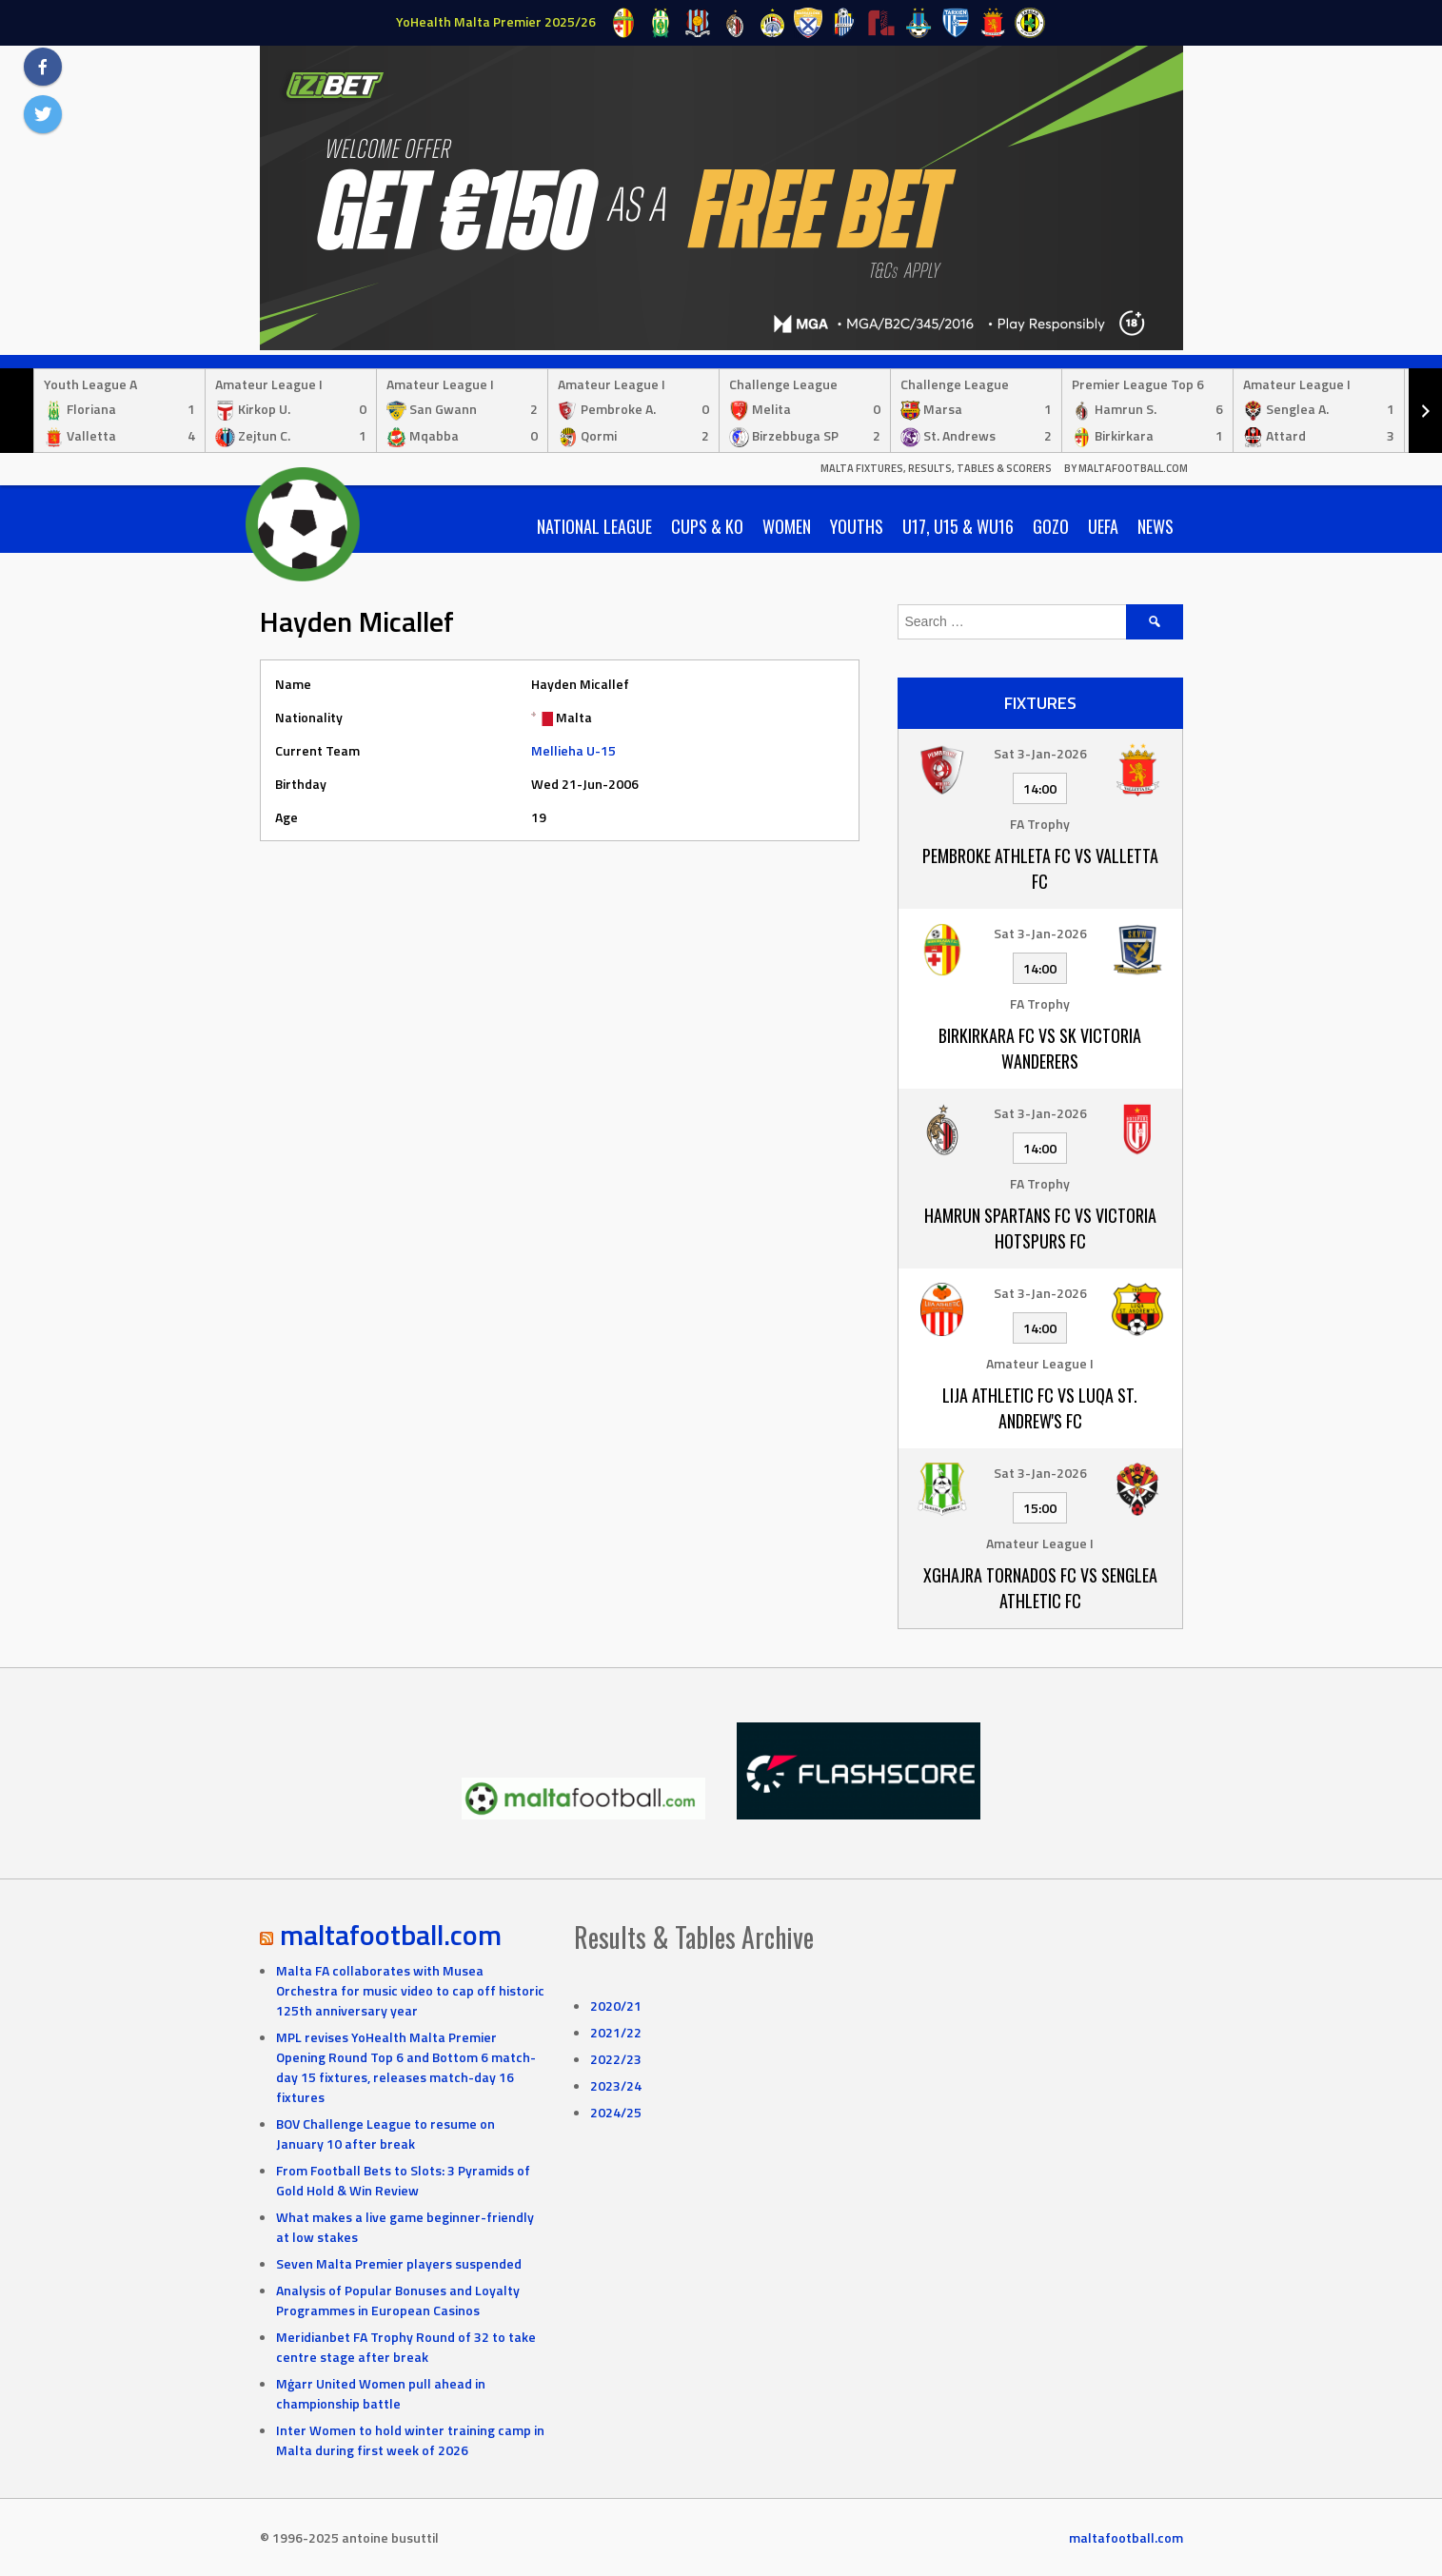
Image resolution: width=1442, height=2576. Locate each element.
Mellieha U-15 (573, 750)
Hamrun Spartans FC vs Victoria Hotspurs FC (1040, 1228)
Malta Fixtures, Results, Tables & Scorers (936, 468)
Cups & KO (707, 526)
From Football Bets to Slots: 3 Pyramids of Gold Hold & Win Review (403, 2180)
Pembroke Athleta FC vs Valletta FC (1040, 868)
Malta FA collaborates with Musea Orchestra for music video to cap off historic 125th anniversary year (410, 1990)
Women (786, 526)
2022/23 (616, 2059)
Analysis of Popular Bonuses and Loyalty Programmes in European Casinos (398, 2300)
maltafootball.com (391, 1935)
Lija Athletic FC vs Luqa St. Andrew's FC (1039, 1408)
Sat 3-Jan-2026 (1040, 753)
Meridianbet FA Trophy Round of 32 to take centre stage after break (406, 2347)
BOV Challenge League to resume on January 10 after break (385, 2133)
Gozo (1051, 526)
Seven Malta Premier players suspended (399, 2263)
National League (594, 526)
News (1155, 526)
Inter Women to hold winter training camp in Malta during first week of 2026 (410, 2440)
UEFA (1103, 526)
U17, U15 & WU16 (958, 526)
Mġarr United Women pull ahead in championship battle (380, 2393)
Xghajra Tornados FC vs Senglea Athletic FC (1040, 1588)
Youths (856, 526)
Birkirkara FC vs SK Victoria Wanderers (1039, 1048)
